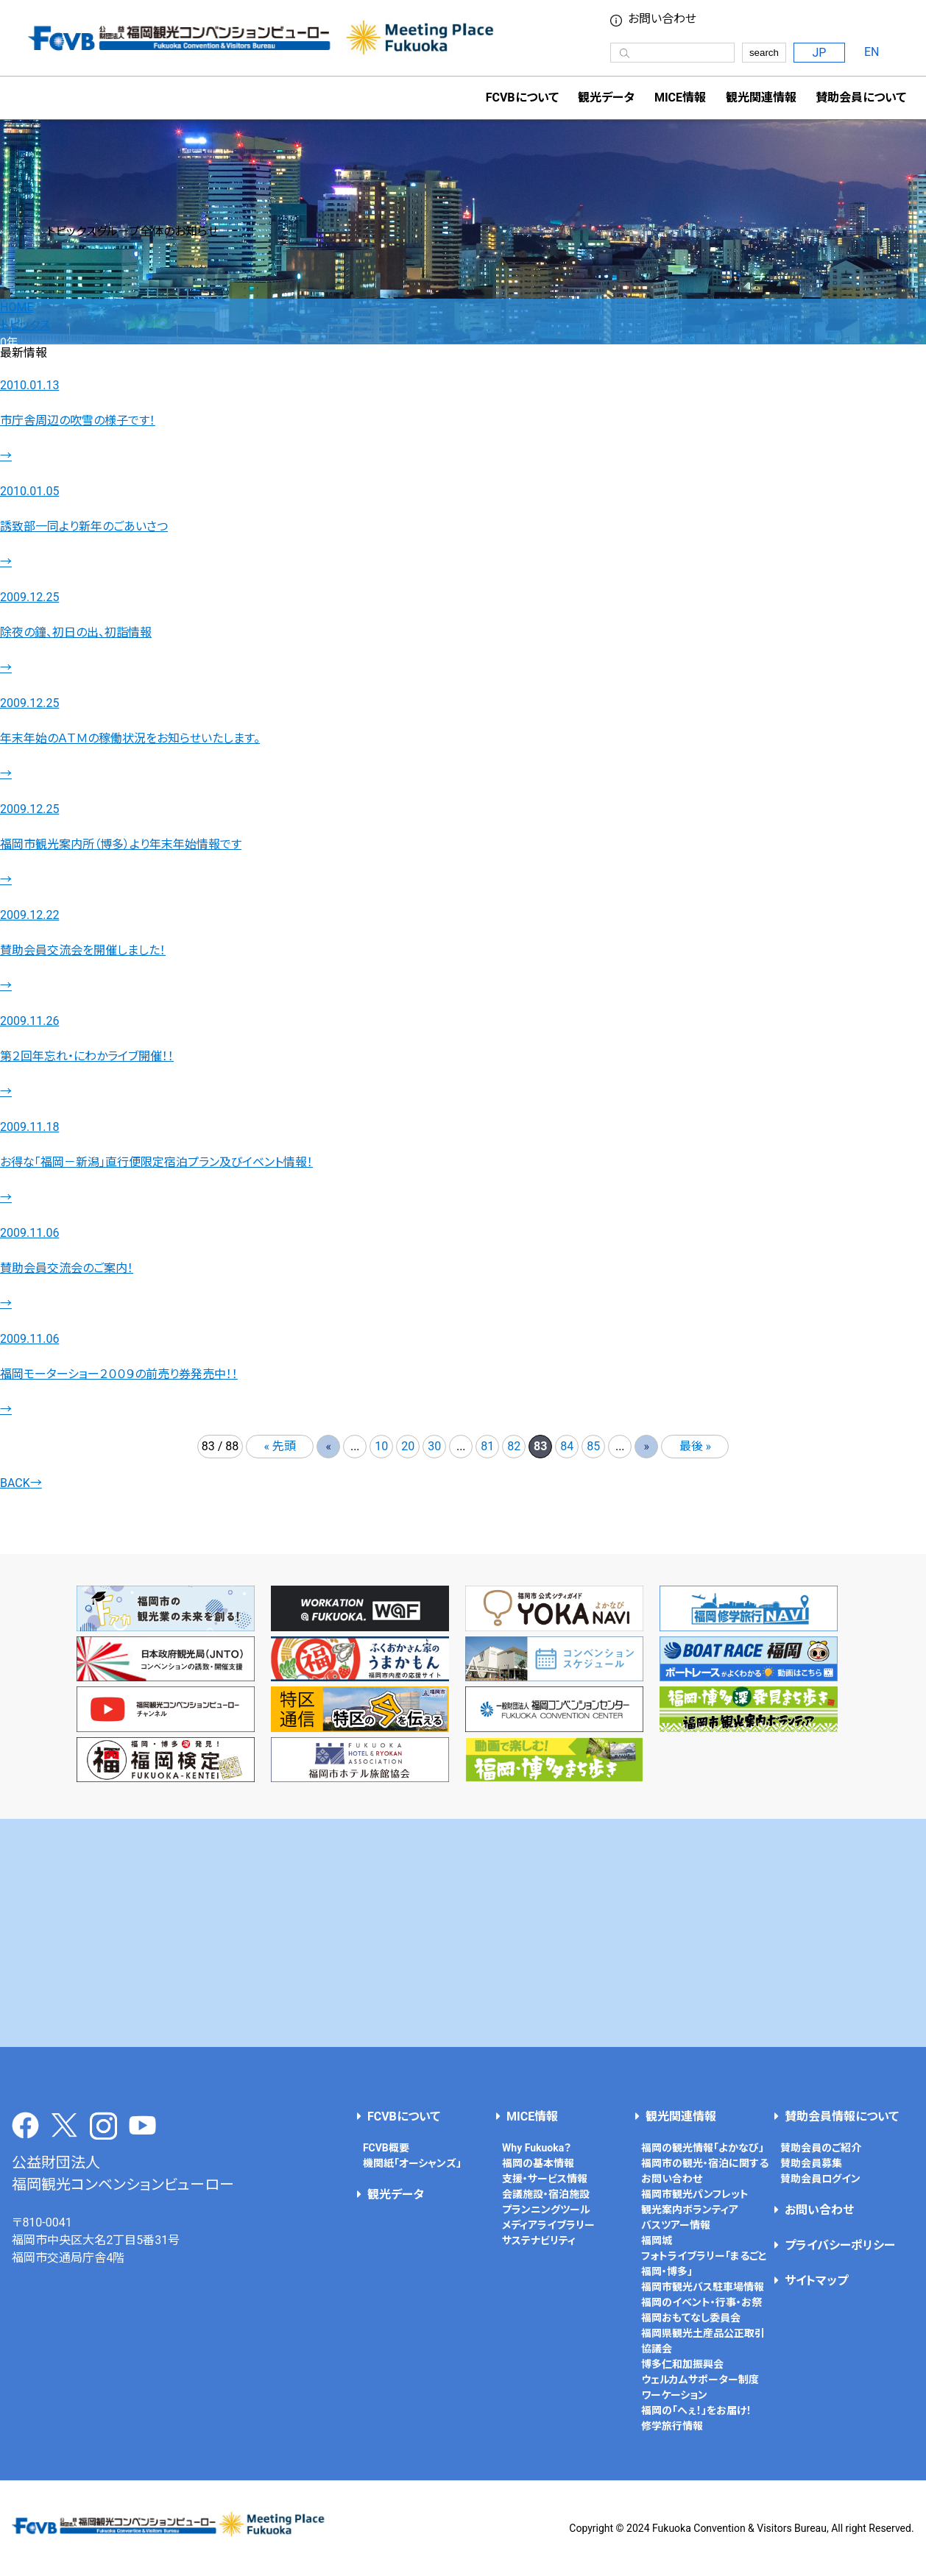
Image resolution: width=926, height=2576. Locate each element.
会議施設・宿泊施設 (546, 2194)
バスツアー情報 (675, 2225)
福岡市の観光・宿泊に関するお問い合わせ (704, 2171)
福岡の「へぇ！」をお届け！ (696, 2410)
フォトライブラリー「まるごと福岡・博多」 (704, 2263)
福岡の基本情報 (538, 2163)
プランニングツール (546, 2209)
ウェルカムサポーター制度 (700, 2379)
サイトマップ (816, 2281)
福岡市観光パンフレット (695, 2194)
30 (434, 1446)
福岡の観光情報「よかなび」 (702, 2148)
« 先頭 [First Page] (280, 1446)
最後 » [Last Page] (695, 1446)
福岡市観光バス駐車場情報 (702, 2287)
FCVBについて (403, 2116)
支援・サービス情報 (544, 2179)
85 (593, 1446)
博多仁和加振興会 (682, 2364)
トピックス (25, 325)
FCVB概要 (386, 2148)
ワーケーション (674, 2395)
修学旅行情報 (672, 2426)
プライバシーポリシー (840, 2245)
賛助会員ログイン (820, 2179)
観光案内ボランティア (689, 2209)
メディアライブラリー (548, 2225)
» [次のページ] (647, 1446)
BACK (21, 1483)
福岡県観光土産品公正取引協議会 (703, 2341)
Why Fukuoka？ (536, 2148)
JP (819, 53)
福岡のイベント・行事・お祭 (701, 2302)
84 (566, 1446)
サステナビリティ (539, 2240)
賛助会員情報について (842, 2116)
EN (872, 52)
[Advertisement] (463, 1933)
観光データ (606, 97)
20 (407, 1446)
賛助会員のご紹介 (820, 2148)
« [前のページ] (328, 1446)
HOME (16, 307)
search (764, 52)
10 (381, 1446)
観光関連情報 (681, 2116)
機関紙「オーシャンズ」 (412, 2163)
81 (487, 1446)
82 (513, 1446)
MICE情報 (680, 97)
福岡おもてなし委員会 (691, 2318)
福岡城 (656, 2240)
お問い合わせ (662, 19)
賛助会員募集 (811, 2163)
